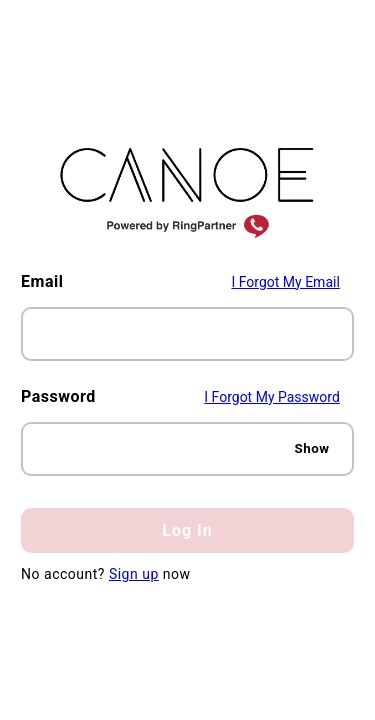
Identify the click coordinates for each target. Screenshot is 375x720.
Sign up (134, 574)
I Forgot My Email (285, 282)
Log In (187, 530)
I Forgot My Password (272, 397)
